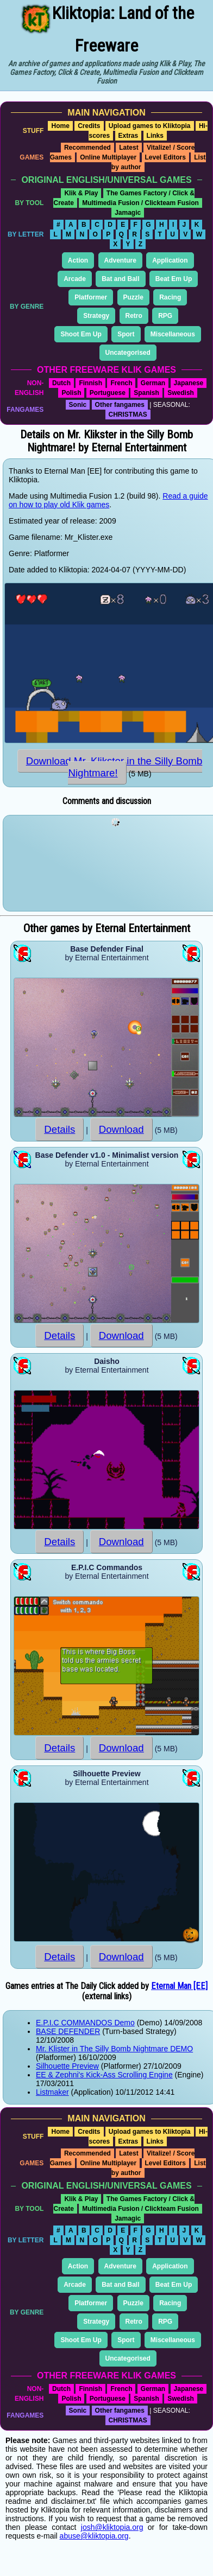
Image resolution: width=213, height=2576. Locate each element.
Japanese (189, 383)
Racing (170, 297)
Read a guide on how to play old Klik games (108, 500)
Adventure (120, 260)
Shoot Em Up (80, 334)
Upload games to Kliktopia (150, 126)
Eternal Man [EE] (179, 1986)
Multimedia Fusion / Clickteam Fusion (140, 203)
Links (155, 135)
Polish (71, 393)
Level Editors (165, 157)
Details (59, 1129)
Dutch (61, 383)
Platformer (90, 297)
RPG (165, 316)
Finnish (90, 383)
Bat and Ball (120, 279)
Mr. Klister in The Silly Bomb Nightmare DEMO (114, 2048)
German (153, 383)
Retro (134, 316)
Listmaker (52, 2092)
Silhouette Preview (67, 2066)
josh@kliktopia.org (112, 2527)
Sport (125, 334)
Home (60, 126)
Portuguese (108, 393)
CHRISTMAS (128, 414)
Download (121, 1129)
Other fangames (120, 405)
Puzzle (133, 297)
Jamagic (128, 212)
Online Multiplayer (108, 157)
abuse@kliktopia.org (94, 2536)
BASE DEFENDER (68, 2031)
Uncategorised (128, 352)
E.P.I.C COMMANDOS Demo (85, 2022)
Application (169, 260)
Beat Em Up (173, 279)
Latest (128, 147)
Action (78, 260)
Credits (89, 126)
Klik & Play (81, 193)
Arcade (75, 279)
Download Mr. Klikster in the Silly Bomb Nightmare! (114, 767)
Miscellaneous (173, 334)
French (121, 383)
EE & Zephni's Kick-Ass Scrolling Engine (104, 2074)
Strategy (96, 316)
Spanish (146, 393)
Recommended (87, 147)
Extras (128, 135)
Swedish (180, 393)
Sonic (78, 405)
